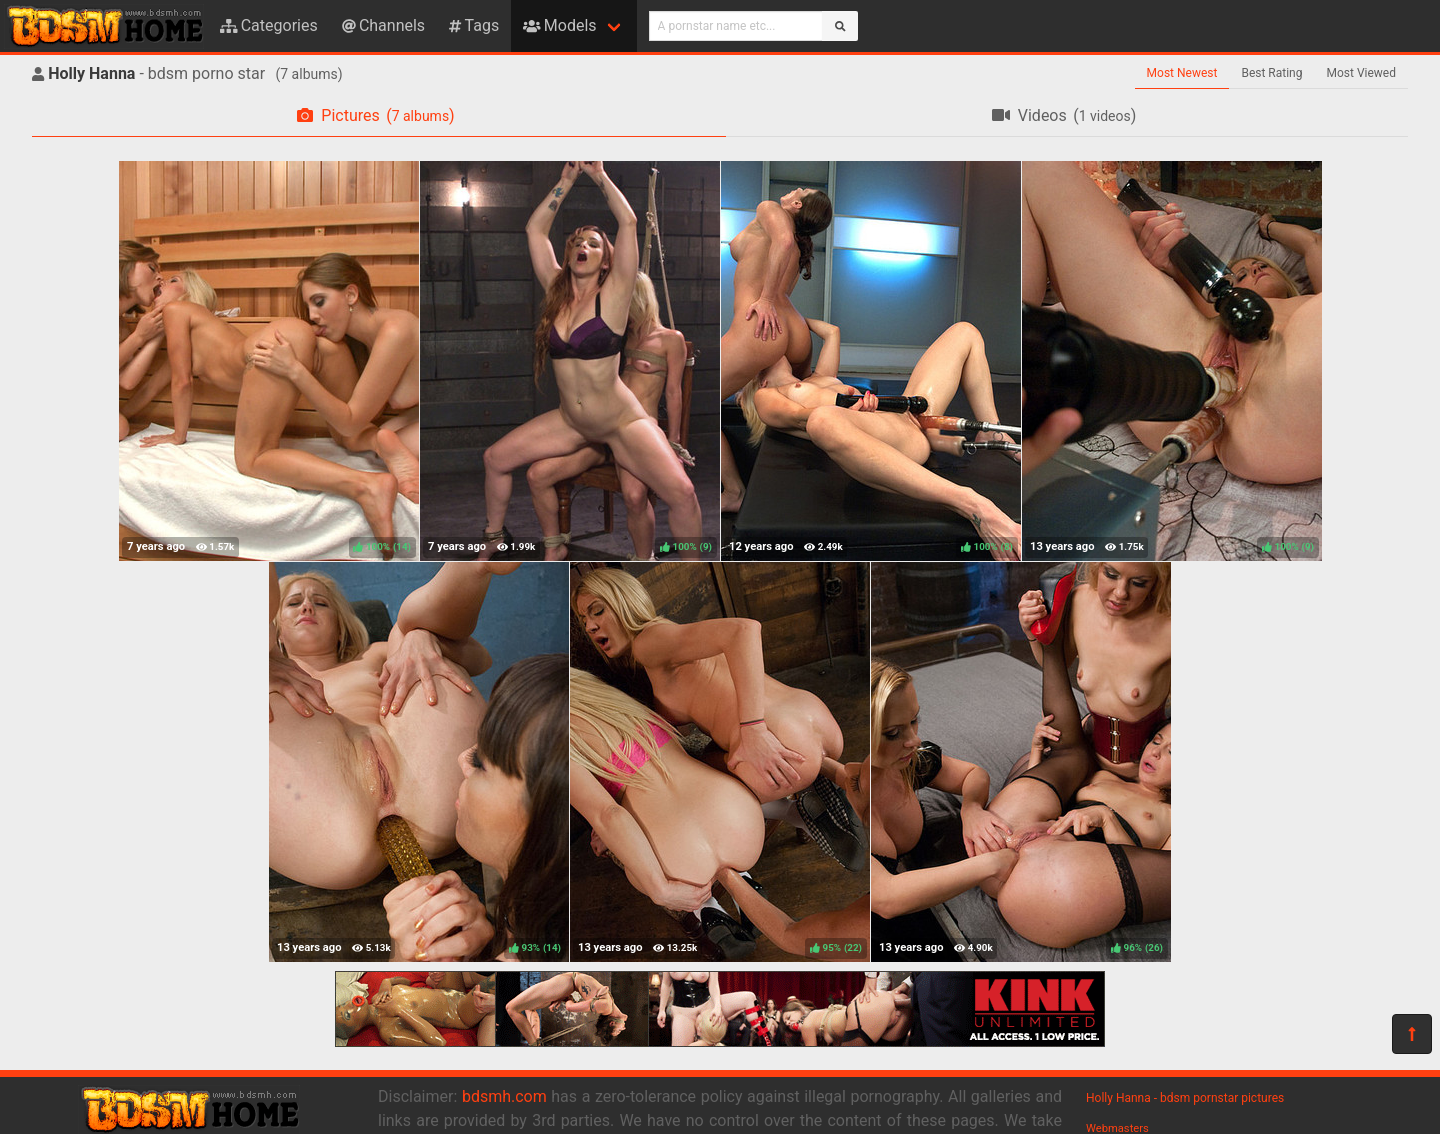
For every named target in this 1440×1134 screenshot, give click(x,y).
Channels (383, 25)
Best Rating (1271, 73)
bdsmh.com (504, 1096)
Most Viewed (1362, 73)
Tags (474, 25)
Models (559, 25)
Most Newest (1182, 73)
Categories (269, 25)
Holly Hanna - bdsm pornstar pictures (1185, 1098)
